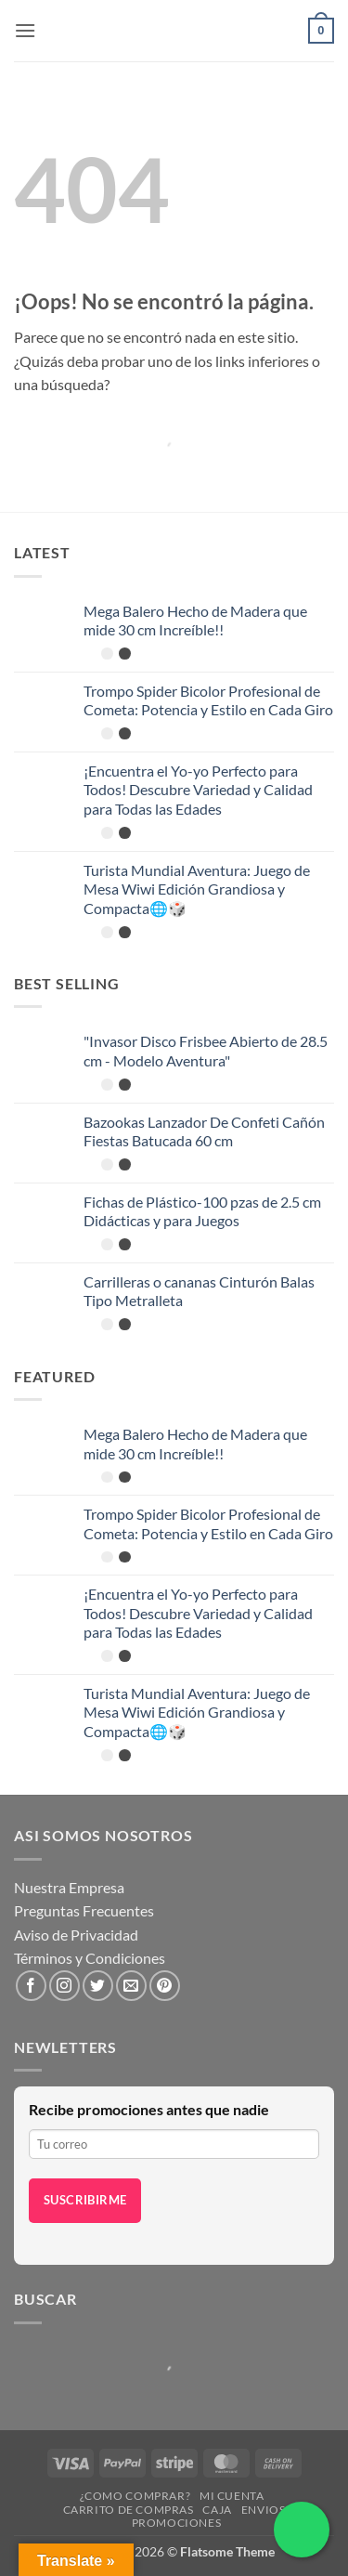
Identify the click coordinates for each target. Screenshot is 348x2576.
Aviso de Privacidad (76, 1934)
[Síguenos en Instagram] (64, 1985)
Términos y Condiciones (89, 1958)
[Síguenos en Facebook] (31, 1985)
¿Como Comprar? (135, 2496)
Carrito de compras (128, 2510)
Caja (216, 2510)
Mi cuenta (232, 2496)
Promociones (177, 2523)
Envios (263, 2510)
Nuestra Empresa (69, 1887)
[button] (25, 30)
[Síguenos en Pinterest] (164, 1985)
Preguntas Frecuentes (84, 1910)
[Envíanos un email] (131, 1985)
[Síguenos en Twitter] (98, 1985)
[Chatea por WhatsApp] (301, 2529)
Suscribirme (85, 2199)
